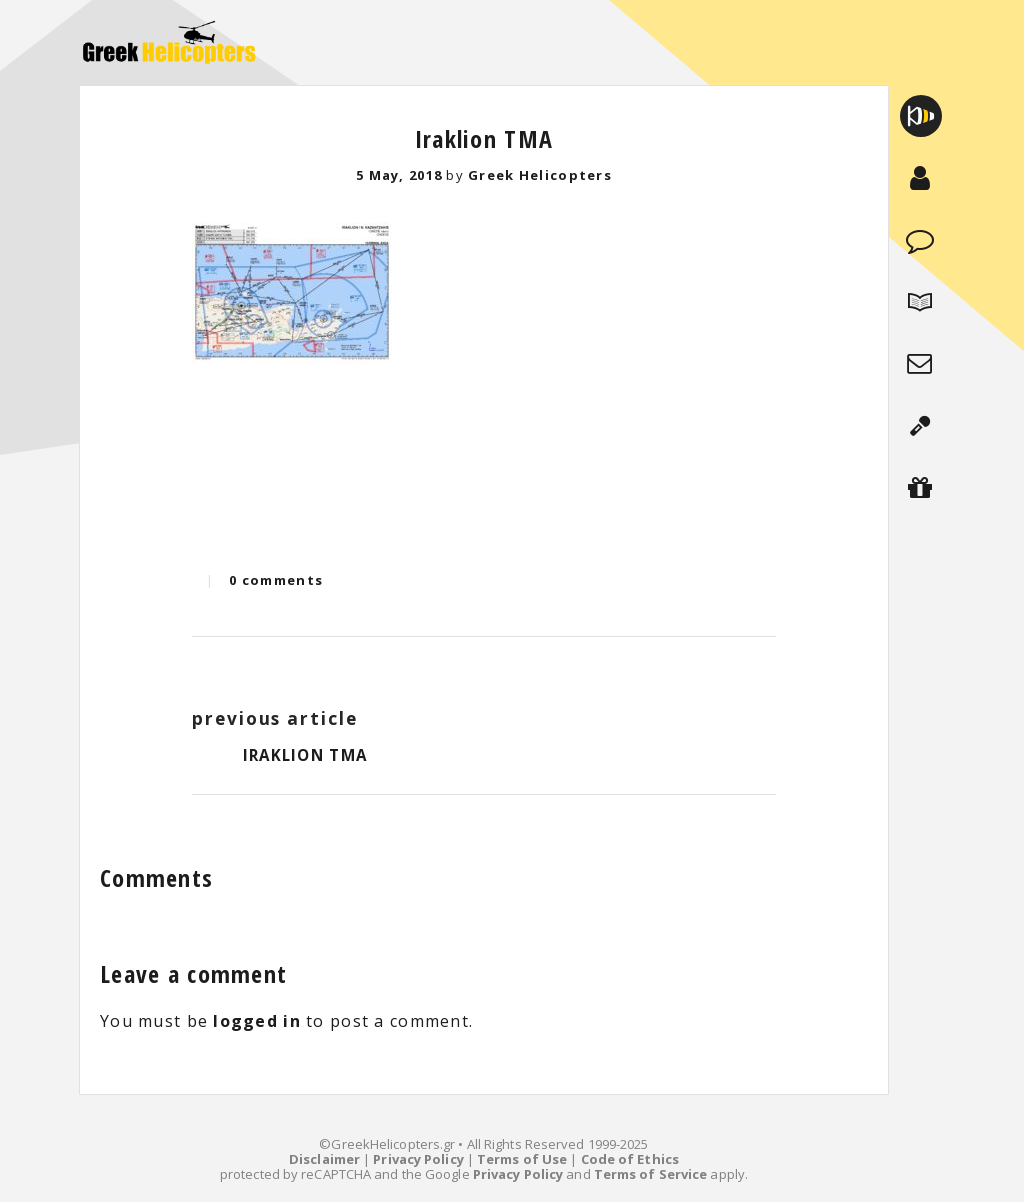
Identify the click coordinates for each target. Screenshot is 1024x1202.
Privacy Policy (418, 1159)
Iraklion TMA (484, 138)
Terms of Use (522, 1159)
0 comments (276, 580)
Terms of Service (651, 1174)
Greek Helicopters (540, 175)
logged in (257, 1021)
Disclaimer (324, 1159)
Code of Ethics (630, 1159)
